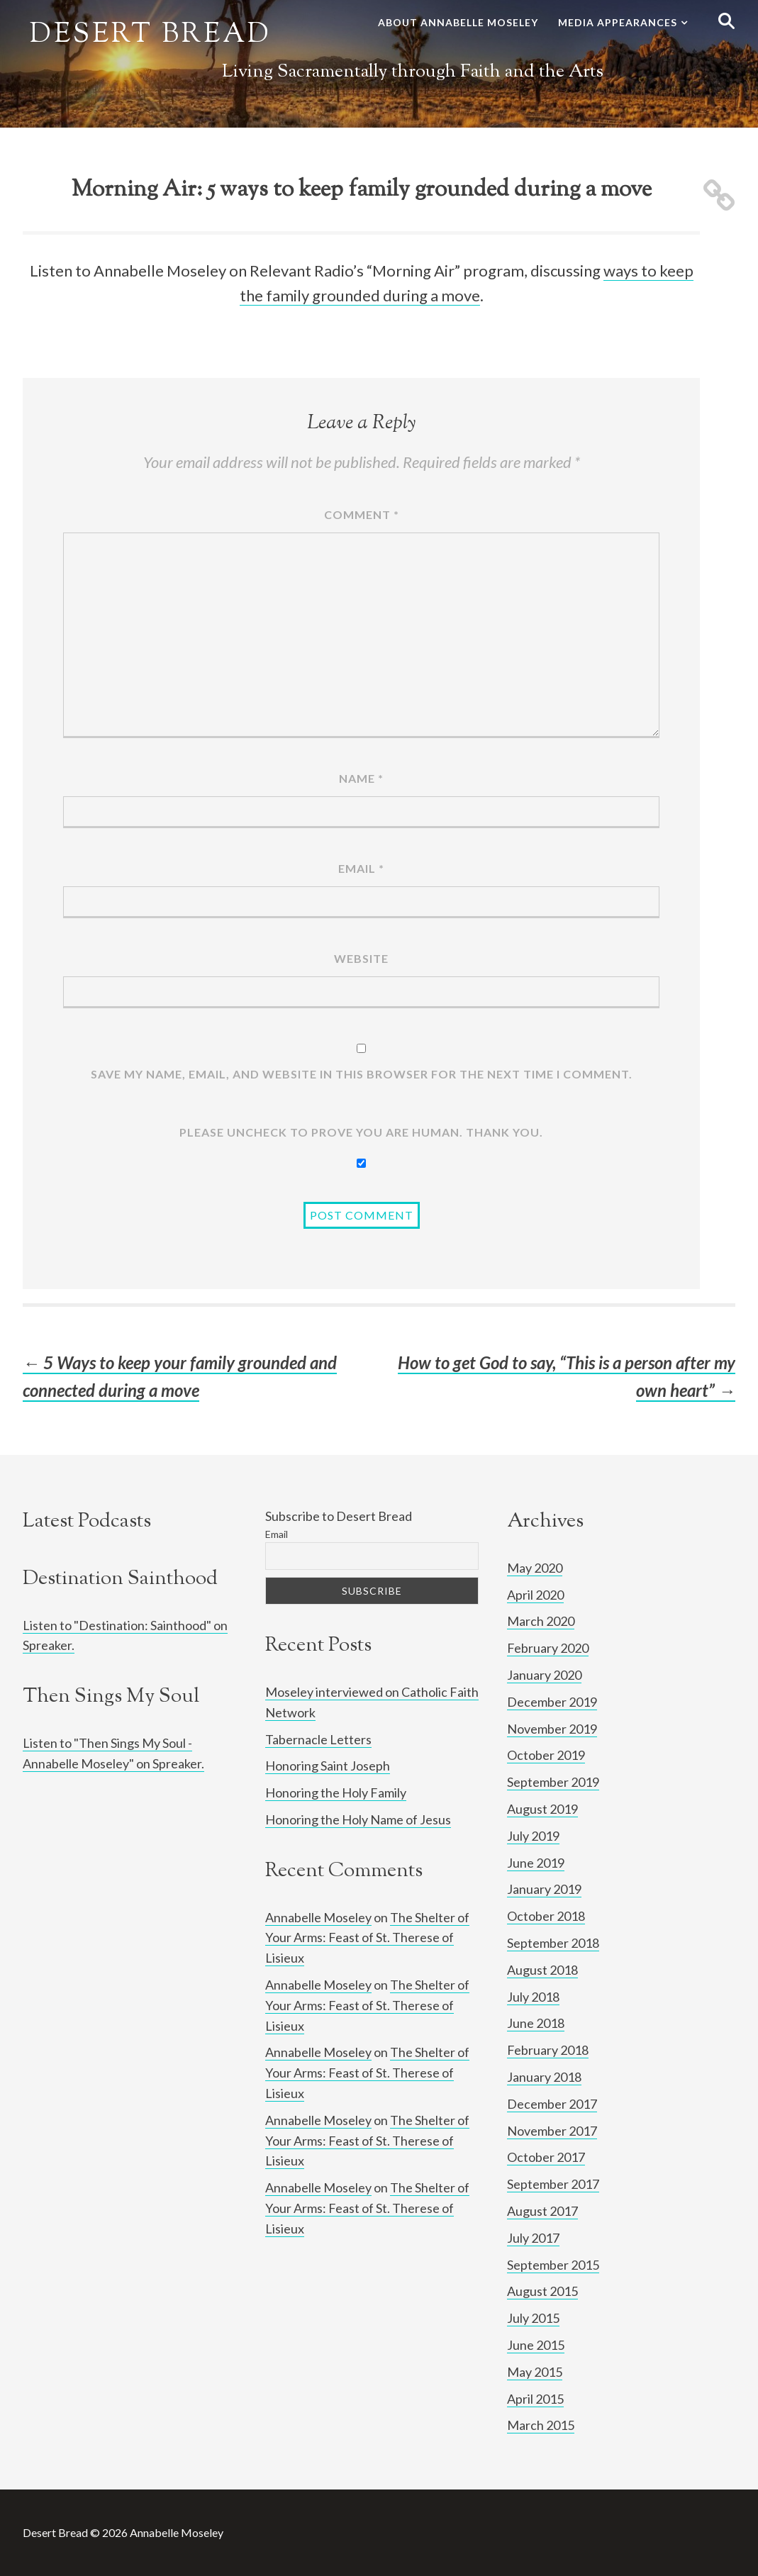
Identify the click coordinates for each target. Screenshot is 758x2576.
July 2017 (533, 2238)
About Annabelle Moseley (458, 22)
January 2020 (544, 1675)
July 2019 (533, 1836)
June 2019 (535, 1862)
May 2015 (534, 2372)
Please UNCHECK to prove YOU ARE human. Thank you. (361, 1132)
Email (361, 868)
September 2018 (553, 1943)
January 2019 (544, 1889)
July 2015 (533, 2318)
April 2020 (535, 1594)
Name (361, 778)
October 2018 (546, 1916)
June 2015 (535, 2345)
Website (361, 958)
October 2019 (546, 1755)
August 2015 (542, 2291)
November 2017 (552, 2131)
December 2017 (552, 2104)
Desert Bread (151, 35)
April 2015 (535, 2399)
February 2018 (548, 2050)
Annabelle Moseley (318, 1917)
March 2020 (540, 1621)
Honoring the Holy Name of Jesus (358, 1819)
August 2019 (542, 1809)
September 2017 (553, 2184)
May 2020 (534, 1568)
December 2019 (552, 1702)
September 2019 (553, 1782)
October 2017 (546, 2157)
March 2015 (540, 2425)
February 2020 (548, 1648)
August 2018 (542, 1970)
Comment (361, 514)
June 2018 (535, 2023)
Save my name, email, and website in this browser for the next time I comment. (361, 1074)
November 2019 (552, 1728)
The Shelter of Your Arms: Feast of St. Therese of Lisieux (367, 1937)
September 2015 (553, 2265)
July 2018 (533, 1997)
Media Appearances (617, 22)
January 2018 (544, 2077)
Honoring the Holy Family (335, 1792)
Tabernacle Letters (318, 1739)
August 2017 (542, 2211)
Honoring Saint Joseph (327, 1765)
